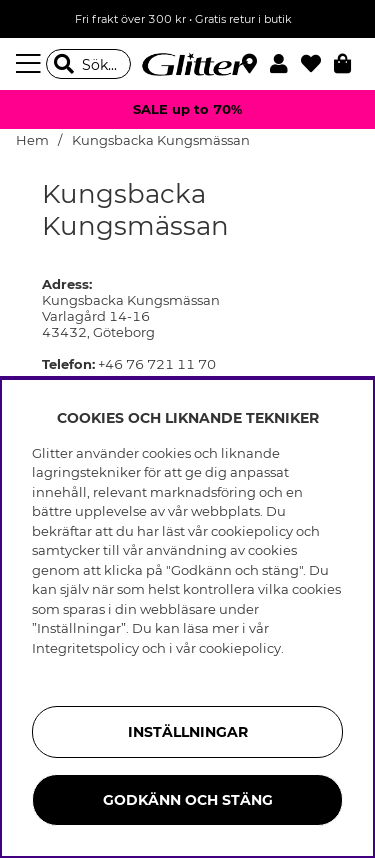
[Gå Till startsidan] (188, 64)
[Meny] (31, 64)
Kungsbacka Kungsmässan (161, 140)
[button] (285, 64)
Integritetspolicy (85, 648)
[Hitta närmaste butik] (252, 66)
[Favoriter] (317, 64)
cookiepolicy (240, 648)
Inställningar (188, 732)
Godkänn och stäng (188, 800)
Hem (32, 140)
